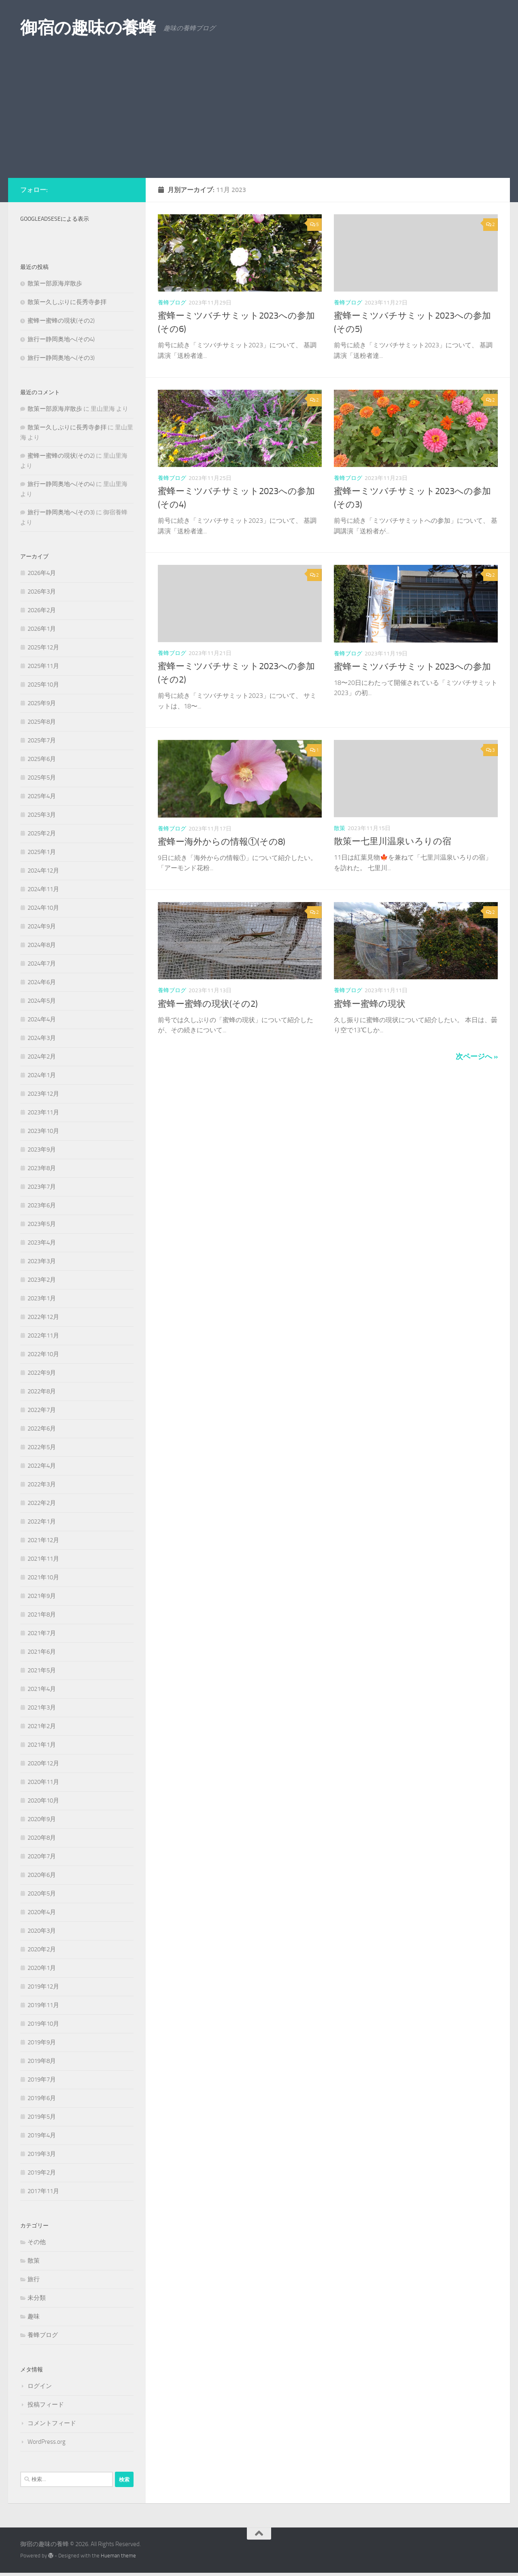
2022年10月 (43, 1354)
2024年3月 (42, 1038)
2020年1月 (42, 1968)
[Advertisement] (259, 117)
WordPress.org (47, 2441)
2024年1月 (42, 1075)
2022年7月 (42, 1410)
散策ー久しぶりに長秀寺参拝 (67, 302)
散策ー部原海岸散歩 (55, 283)
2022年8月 (42, 1391)
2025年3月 (42, 814)
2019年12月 (43, 1986)
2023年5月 (42, 1224)
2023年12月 (43, 1093)
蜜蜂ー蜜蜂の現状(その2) (208, 1004)
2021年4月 (42, 1689)
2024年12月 (43, 870)
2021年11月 (43, 1558)
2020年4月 (42, 1912)
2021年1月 (42, 1744)
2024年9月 (42, 926)
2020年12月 (43, 1763)
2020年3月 (42, 1930)
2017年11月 (43, 2191)
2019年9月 (42, 2042)
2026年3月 (42, 591)
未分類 (37, 2297)
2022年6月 (42, 1428)
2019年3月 (42, 2154)
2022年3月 (42, 1484)
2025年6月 (42, 759)
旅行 (34, 2279)
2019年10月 (43, 2023)
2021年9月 (42, 1596)
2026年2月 (42, 610)
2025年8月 (42, 721)
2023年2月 (42, 1279)
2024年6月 (42, 982)
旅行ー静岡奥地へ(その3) (61, 357)
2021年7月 (42, 1633)
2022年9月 (42, 1372)
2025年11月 (43, 666)
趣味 (34, 2316)
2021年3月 (42, 1707)
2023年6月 (42, 1205)
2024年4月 (42, 1019)
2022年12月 (43, 1317)
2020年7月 (42, 1856)
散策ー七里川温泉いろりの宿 (392, 841)
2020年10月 (43, 1800)
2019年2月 (42, 2172)
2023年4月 (42, 1242)
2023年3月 (42, 1261)
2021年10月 (43, 1577)
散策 (339, 828)
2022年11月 (43, 1335)
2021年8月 (42, 1614)
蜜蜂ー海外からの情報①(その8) (221, 842)
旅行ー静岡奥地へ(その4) (61, 339)
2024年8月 (42, 945)
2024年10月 (43, 907)
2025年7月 (42, 740)
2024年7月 (42, 963)
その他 (37, 2242)
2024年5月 (42, 1000)
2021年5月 (42, 1670)
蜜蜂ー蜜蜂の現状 (369, 1004)
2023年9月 (42, 1149)
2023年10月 (43, 1131)
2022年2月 (42, 1503)
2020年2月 (42, 1949)
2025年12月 (43, 647)
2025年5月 (42, 777)
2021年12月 (43, 1540)
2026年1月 (42, 628)
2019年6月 (42, 2098)
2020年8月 (42, 1837)
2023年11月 (43, 1112)
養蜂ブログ (172, 302)
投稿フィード (46, 2404)
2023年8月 (42, 1168)
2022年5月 (42, 1447)
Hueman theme (118, 2556)
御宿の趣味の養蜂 (87, 28)
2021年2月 (42, 1726)
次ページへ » (477, 1056)
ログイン (40, 2386)
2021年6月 (42, 1651)
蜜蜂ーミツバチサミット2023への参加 (412, 666)
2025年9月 (42, 703)
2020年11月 (43, 1782)
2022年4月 (42, 1465)
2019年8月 (42, 2061)
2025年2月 (42, 833)
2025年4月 (42, 796)
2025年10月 (43, 684)
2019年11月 (43, 2005)
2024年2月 (42, 1056)
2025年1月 (42, 852)
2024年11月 (43, 889)
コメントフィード (52, 2423)
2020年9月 (42, 1819)
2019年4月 (42, 2135)
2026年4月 (42, 573)
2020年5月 (42, 1893)
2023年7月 (42, 1186)
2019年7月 (42, 2079)
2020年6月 (42, 1875)
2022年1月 (42, 1521)
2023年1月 (42, 1298)
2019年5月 (42, 2116)
